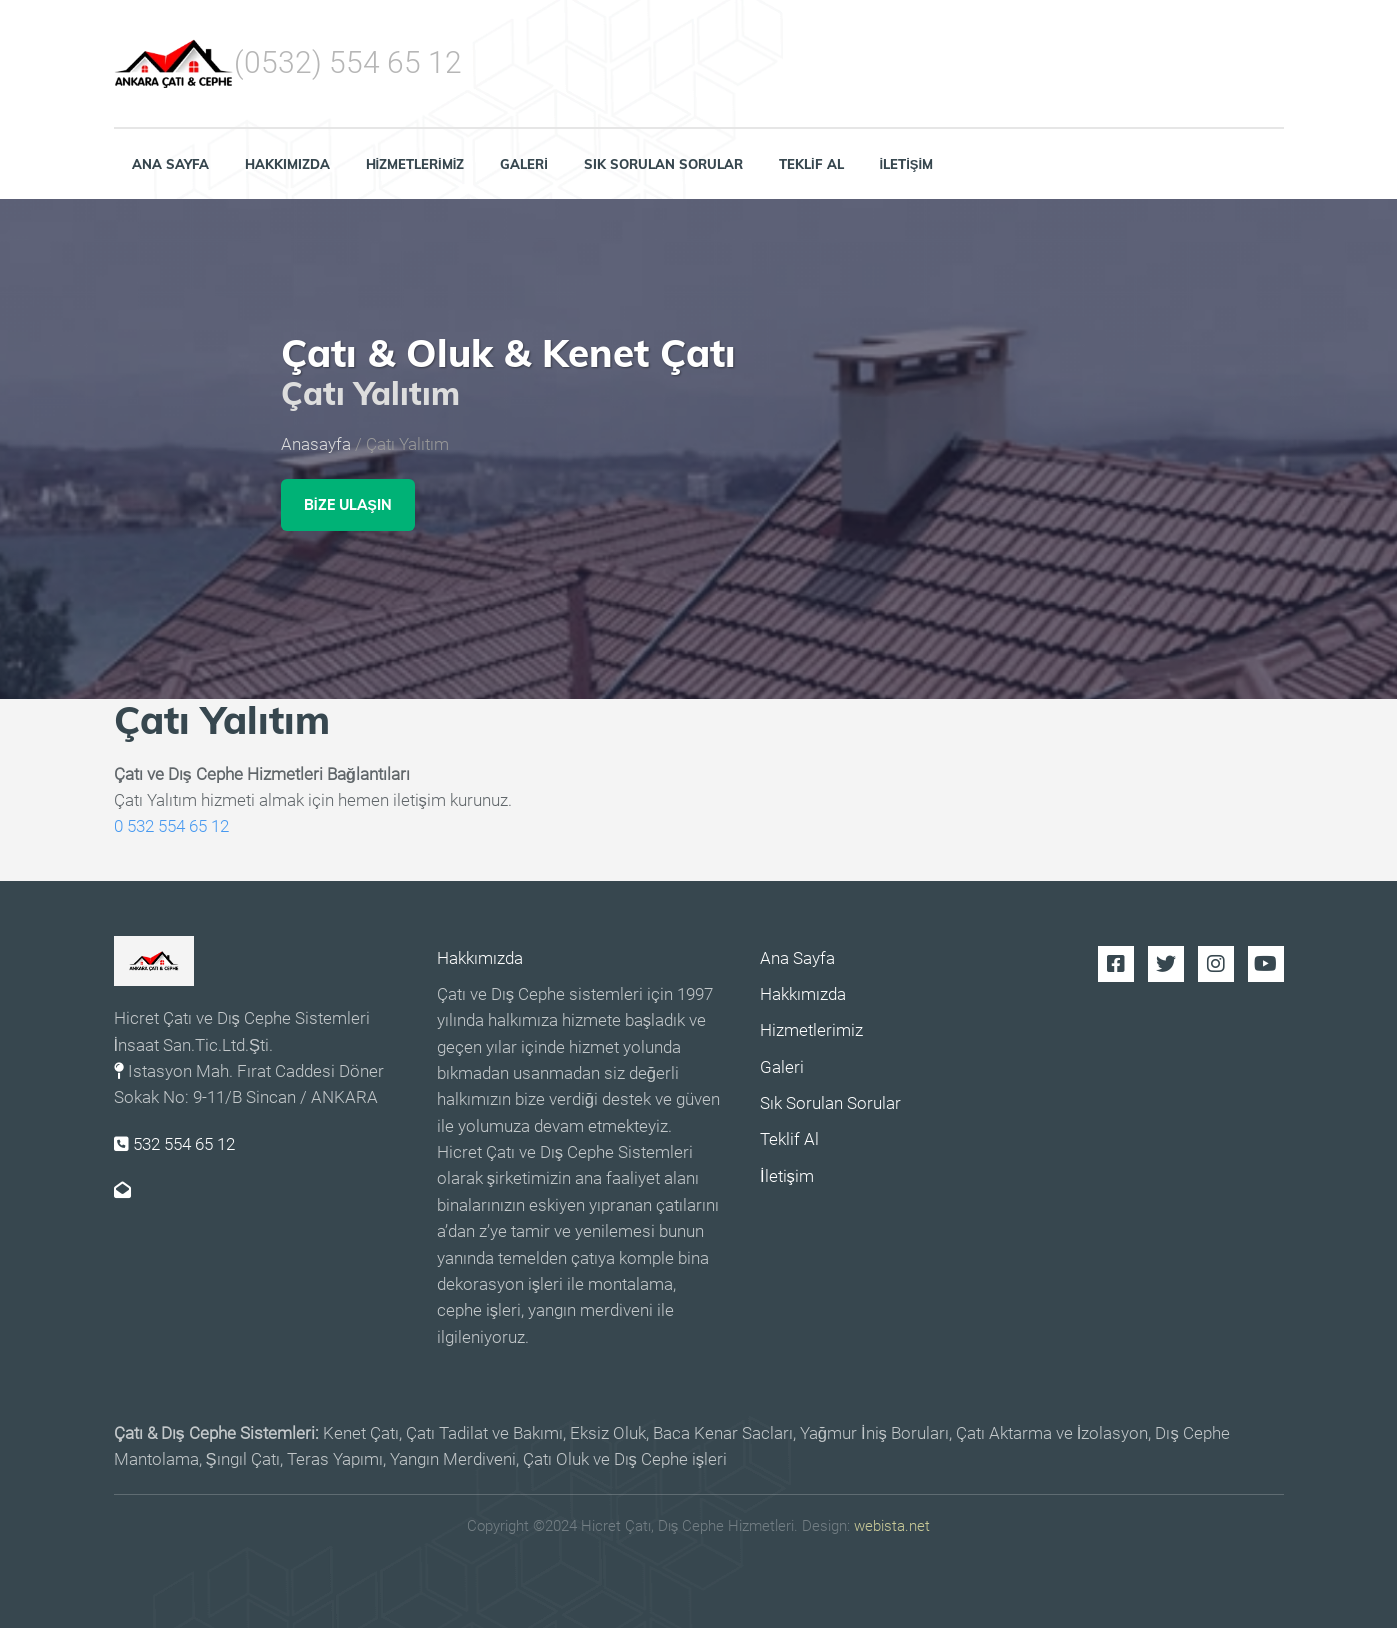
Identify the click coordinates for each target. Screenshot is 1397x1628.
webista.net (892, 1526)
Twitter (1166, 964)
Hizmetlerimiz (415, 164)
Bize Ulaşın (348, 505)
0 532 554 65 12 (171, 826)
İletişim (907, 164)
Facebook (1116, 964)
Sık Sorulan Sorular (663, 164)
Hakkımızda (287, 164)
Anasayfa (316, 445)
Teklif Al (811, 164)
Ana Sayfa (170, 164)
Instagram (1216, 964)
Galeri (524, 164)
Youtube (1266, 964)
